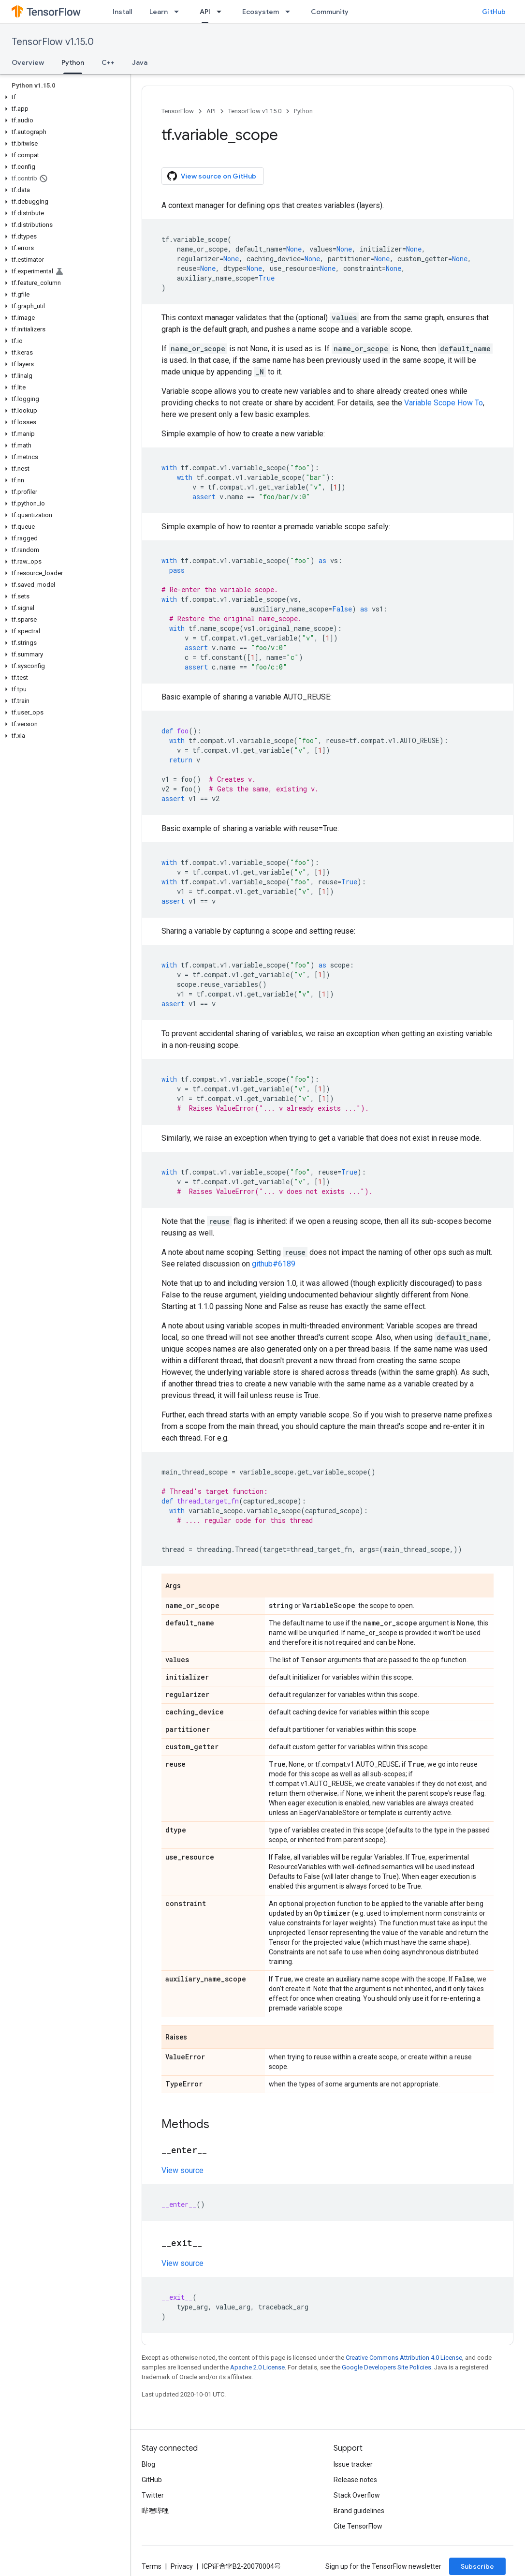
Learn (158, 11)
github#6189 (273, 1263)
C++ (108, 62)
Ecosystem (260, 11)
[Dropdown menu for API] (221, 11)
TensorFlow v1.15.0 (53, 42)
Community (330, 11)
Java (139, 62)
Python (303, 111)
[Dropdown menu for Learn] (179, 11)
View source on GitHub (211, 176)
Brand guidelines (359, 2511)
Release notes (355, 2480)
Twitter (153, 2495)
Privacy (182, 2566)
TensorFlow (177, 111)
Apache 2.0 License (257, 2367)
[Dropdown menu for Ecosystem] (290, 11)
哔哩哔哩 (155, 2511)
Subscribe (477, 2566)
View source (182, 2170)
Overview (28, 62)
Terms (151, 2566)
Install (122, 11)
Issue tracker (353, 2464)
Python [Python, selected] (72, 62)
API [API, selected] (205, 11)
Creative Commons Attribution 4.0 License (404, 2357)
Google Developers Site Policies (386, 2367)
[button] (63, 97)
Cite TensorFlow (358, 2526)
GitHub (494, 11)
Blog (148, 2464)
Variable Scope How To (443, 402)
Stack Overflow (357, 2495)
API (211, 111)
